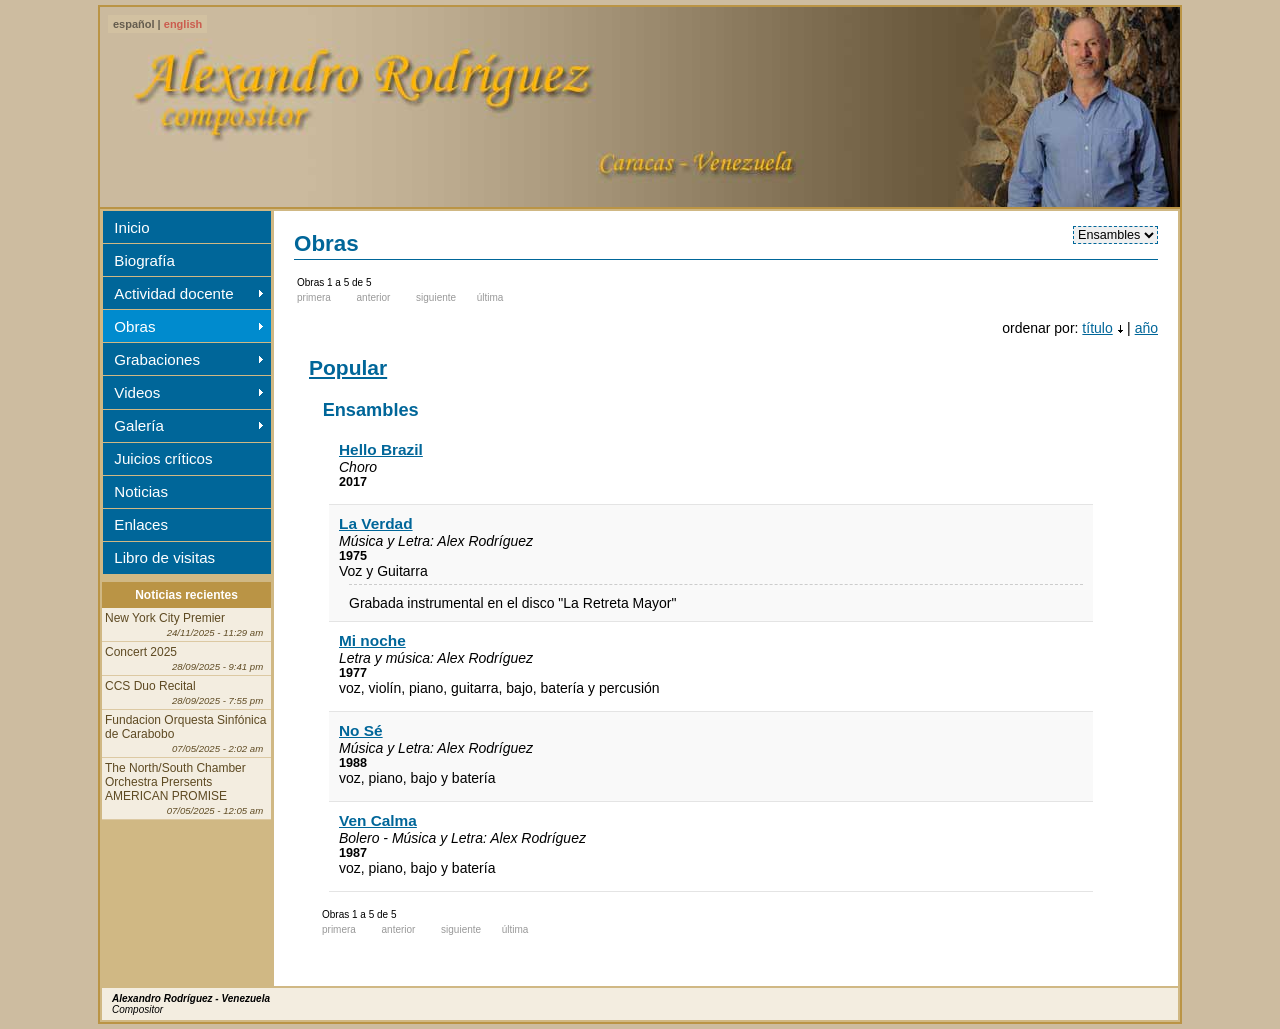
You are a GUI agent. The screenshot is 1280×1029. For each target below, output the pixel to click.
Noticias (141, 491)
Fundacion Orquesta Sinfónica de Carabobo (185, 733)
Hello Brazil (381, 449)
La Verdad (376, 523)
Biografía (144, 260)
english (183, 24)
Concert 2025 (184, 658)
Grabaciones (157, 359)
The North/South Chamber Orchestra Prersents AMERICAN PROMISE (184, 788)
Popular (348, 367)
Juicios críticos (163, 458)
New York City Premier (184, 624)
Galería (139, 425)
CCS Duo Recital (184, 692)
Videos (137, 392)
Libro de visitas (164, 557)
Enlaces (141, 524)
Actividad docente (173, 293)
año (1146, 328)
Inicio (131, 227)
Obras (134, 326)
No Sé (361, 730)
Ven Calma (378, 820)
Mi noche (372, 640)
